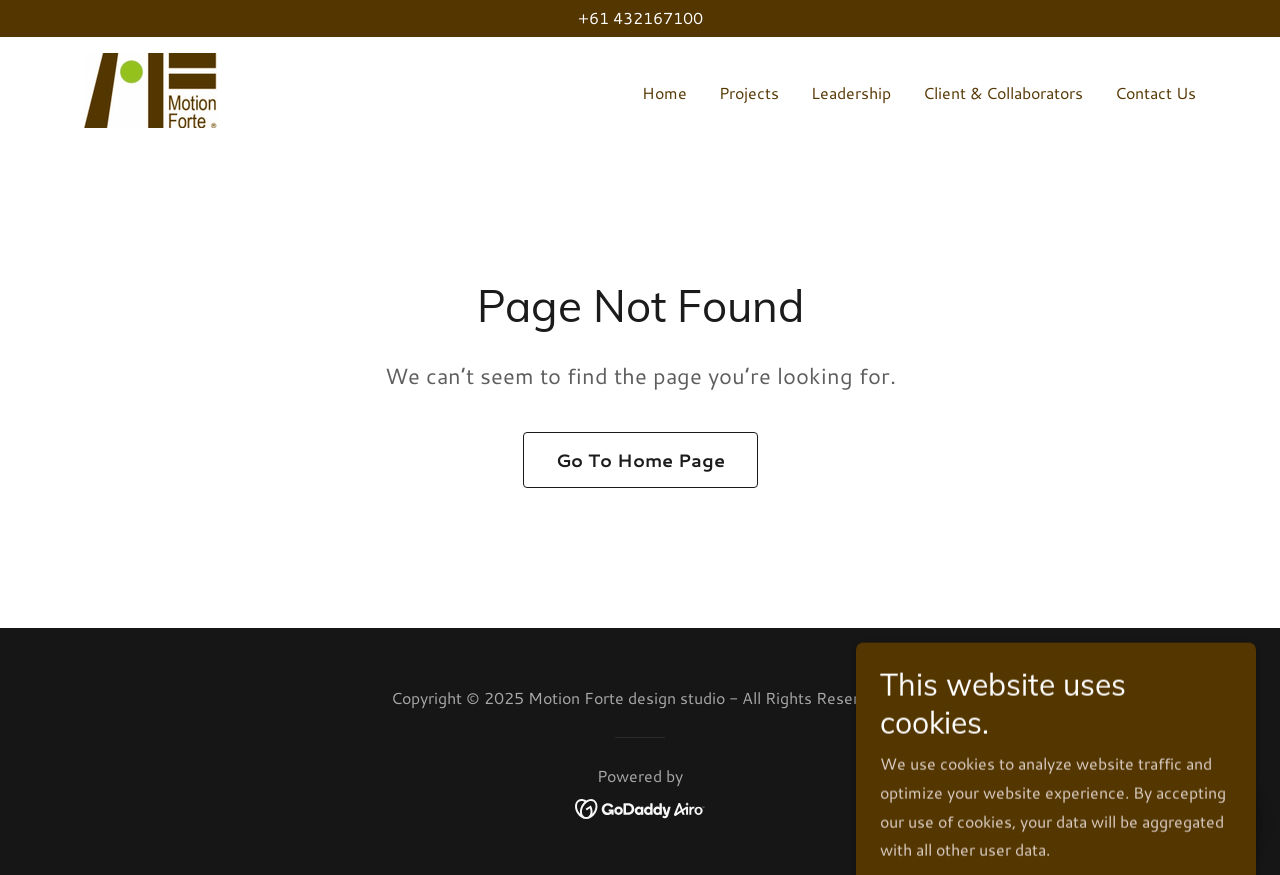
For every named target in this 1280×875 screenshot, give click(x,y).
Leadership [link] (851, 92)
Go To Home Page (640, 460)
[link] (150, 87)
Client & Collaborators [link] (1003, 92)
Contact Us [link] (1155, 92)
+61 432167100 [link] (640, 17)
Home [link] (664, 92)
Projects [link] (749, 92)
